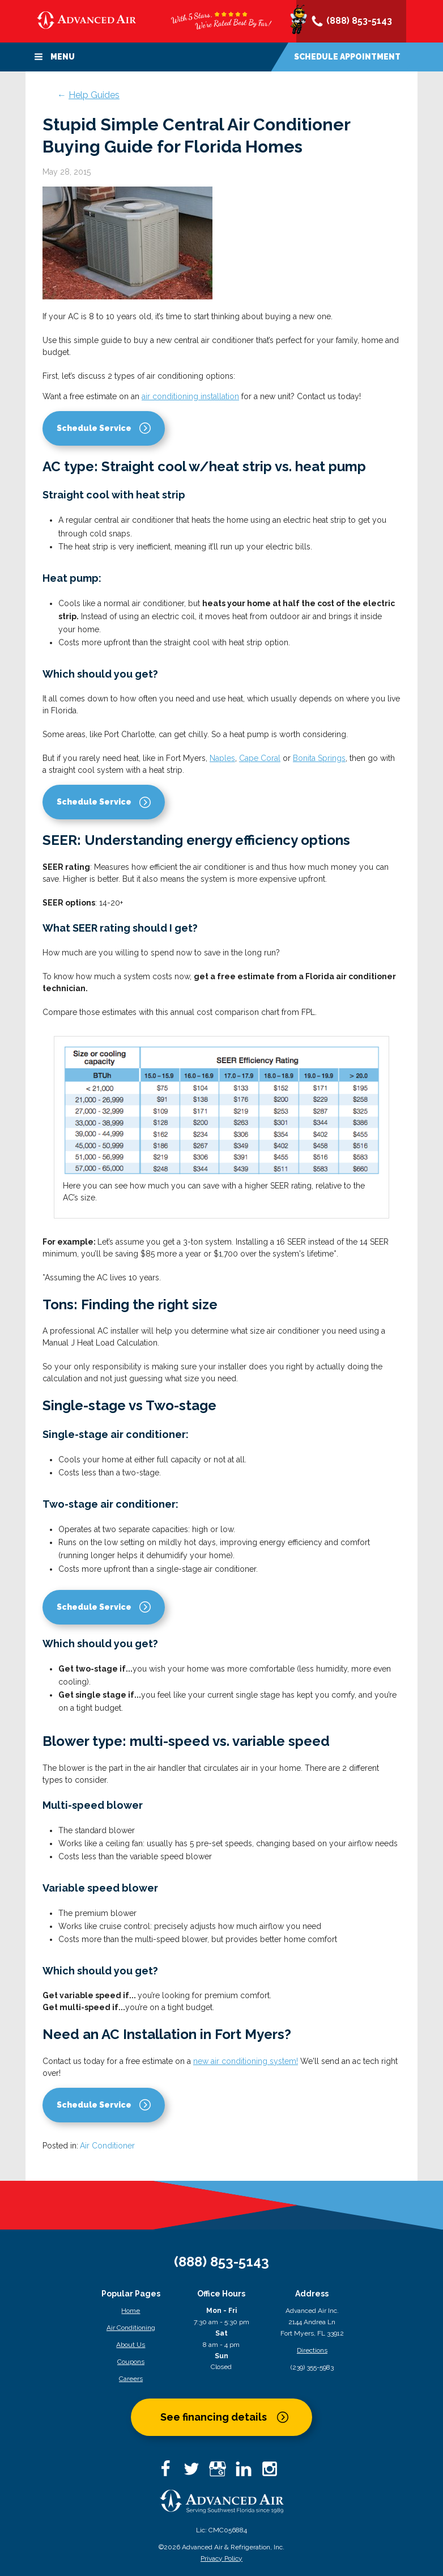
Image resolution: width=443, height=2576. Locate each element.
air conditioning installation (190, 396)
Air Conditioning (131, 2328)
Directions (312, 2350)
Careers (131, 2379)
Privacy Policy (221, 2558)
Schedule (347, 56)
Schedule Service (94, 428)
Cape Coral (259, 758)
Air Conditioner (107, 2145)
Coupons (130, 2362)
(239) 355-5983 (312, 2367)
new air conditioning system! (245, 2061)
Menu (54, 56)
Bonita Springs (319, 758)
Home (130, 2311)
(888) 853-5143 (351, 21)
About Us (130, 2345)
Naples (222, 758)
